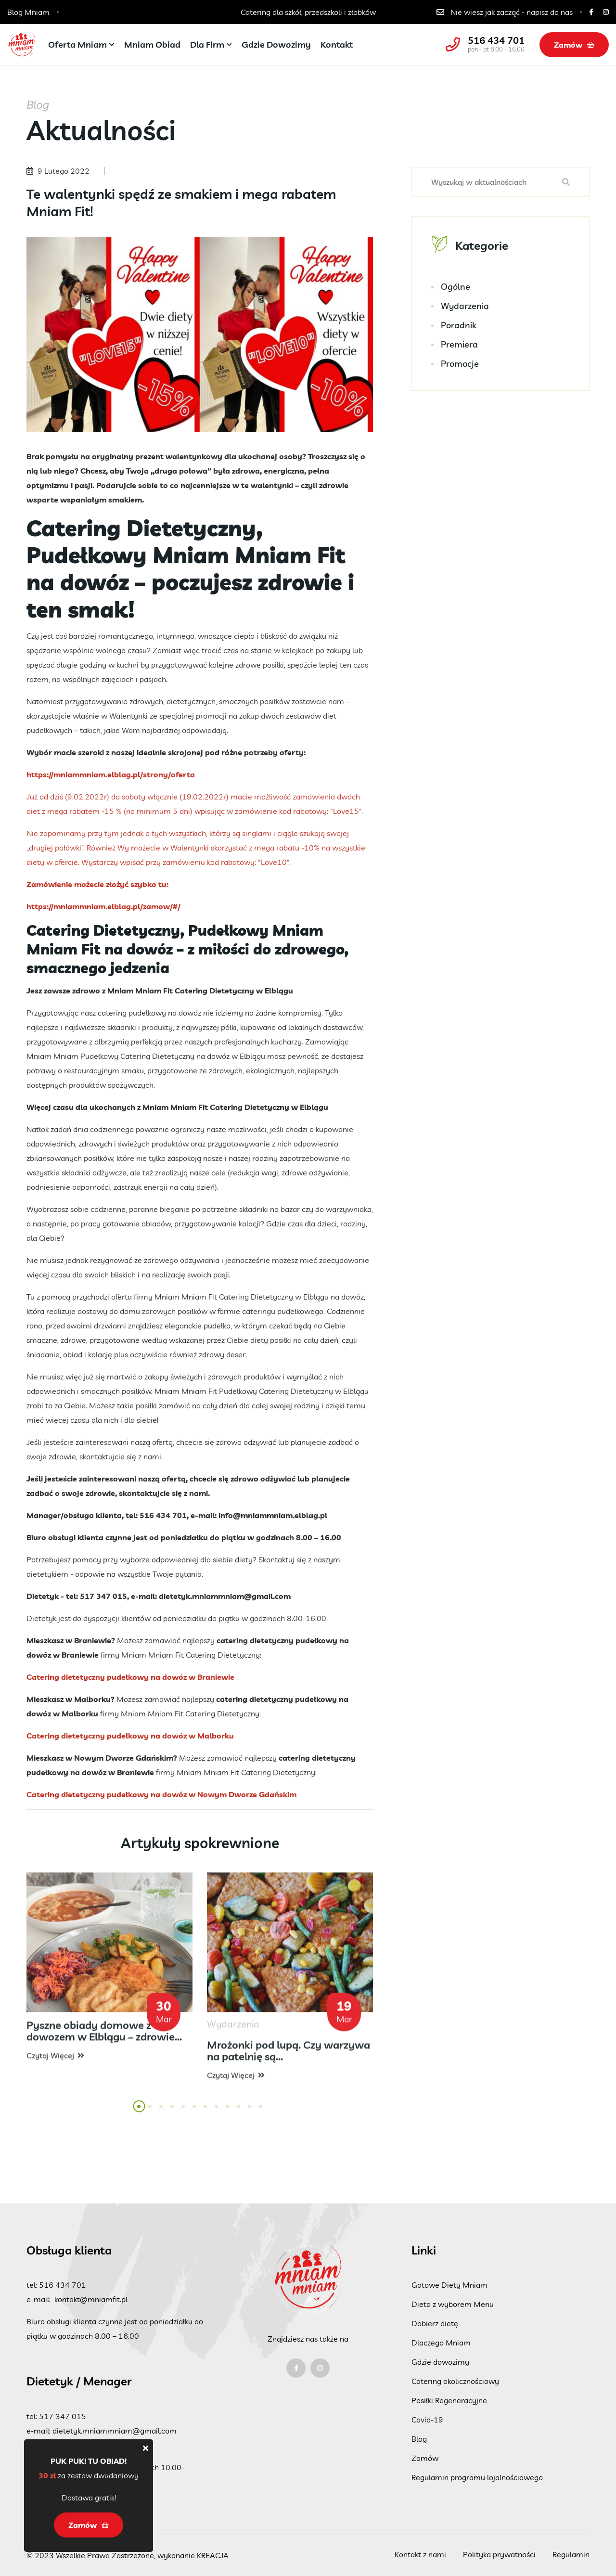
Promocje (460, 364)
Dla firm (207, 44)
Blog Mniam (28, 12)
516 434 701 (496, 40)
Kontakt (337, 44)
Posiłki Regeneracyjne (449, 2400)
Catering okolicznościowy (455, 2381)
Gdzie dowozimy (276, 44)
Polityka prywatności (499, 2554)
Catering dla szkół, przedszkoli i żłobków (308, 12)
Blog (419, 2439)
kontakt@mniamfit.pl (91, 2299)
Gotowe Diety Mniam (449, 2285)
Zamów (574, 45)
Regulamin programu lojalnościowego (477, 2477)
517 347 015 (62, 2416)
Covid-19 (427, 2419)
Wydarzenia (465, 306)
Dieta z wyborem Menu (452, 2304)
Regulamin (571, 2554)
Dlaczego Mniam (441, 2342)
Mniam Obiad (152, 44)
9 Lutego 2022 (64, 171)
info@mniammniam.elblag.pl (272, 1515)
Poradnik (458, 325)
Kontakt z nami (420, 2554)
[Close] (145, 2448)
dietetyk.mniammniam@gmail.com (225, 1596)
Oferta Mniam (77, 44)
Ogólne (455, 287)
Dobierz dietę (434, 2323)
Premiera (459, 344)
